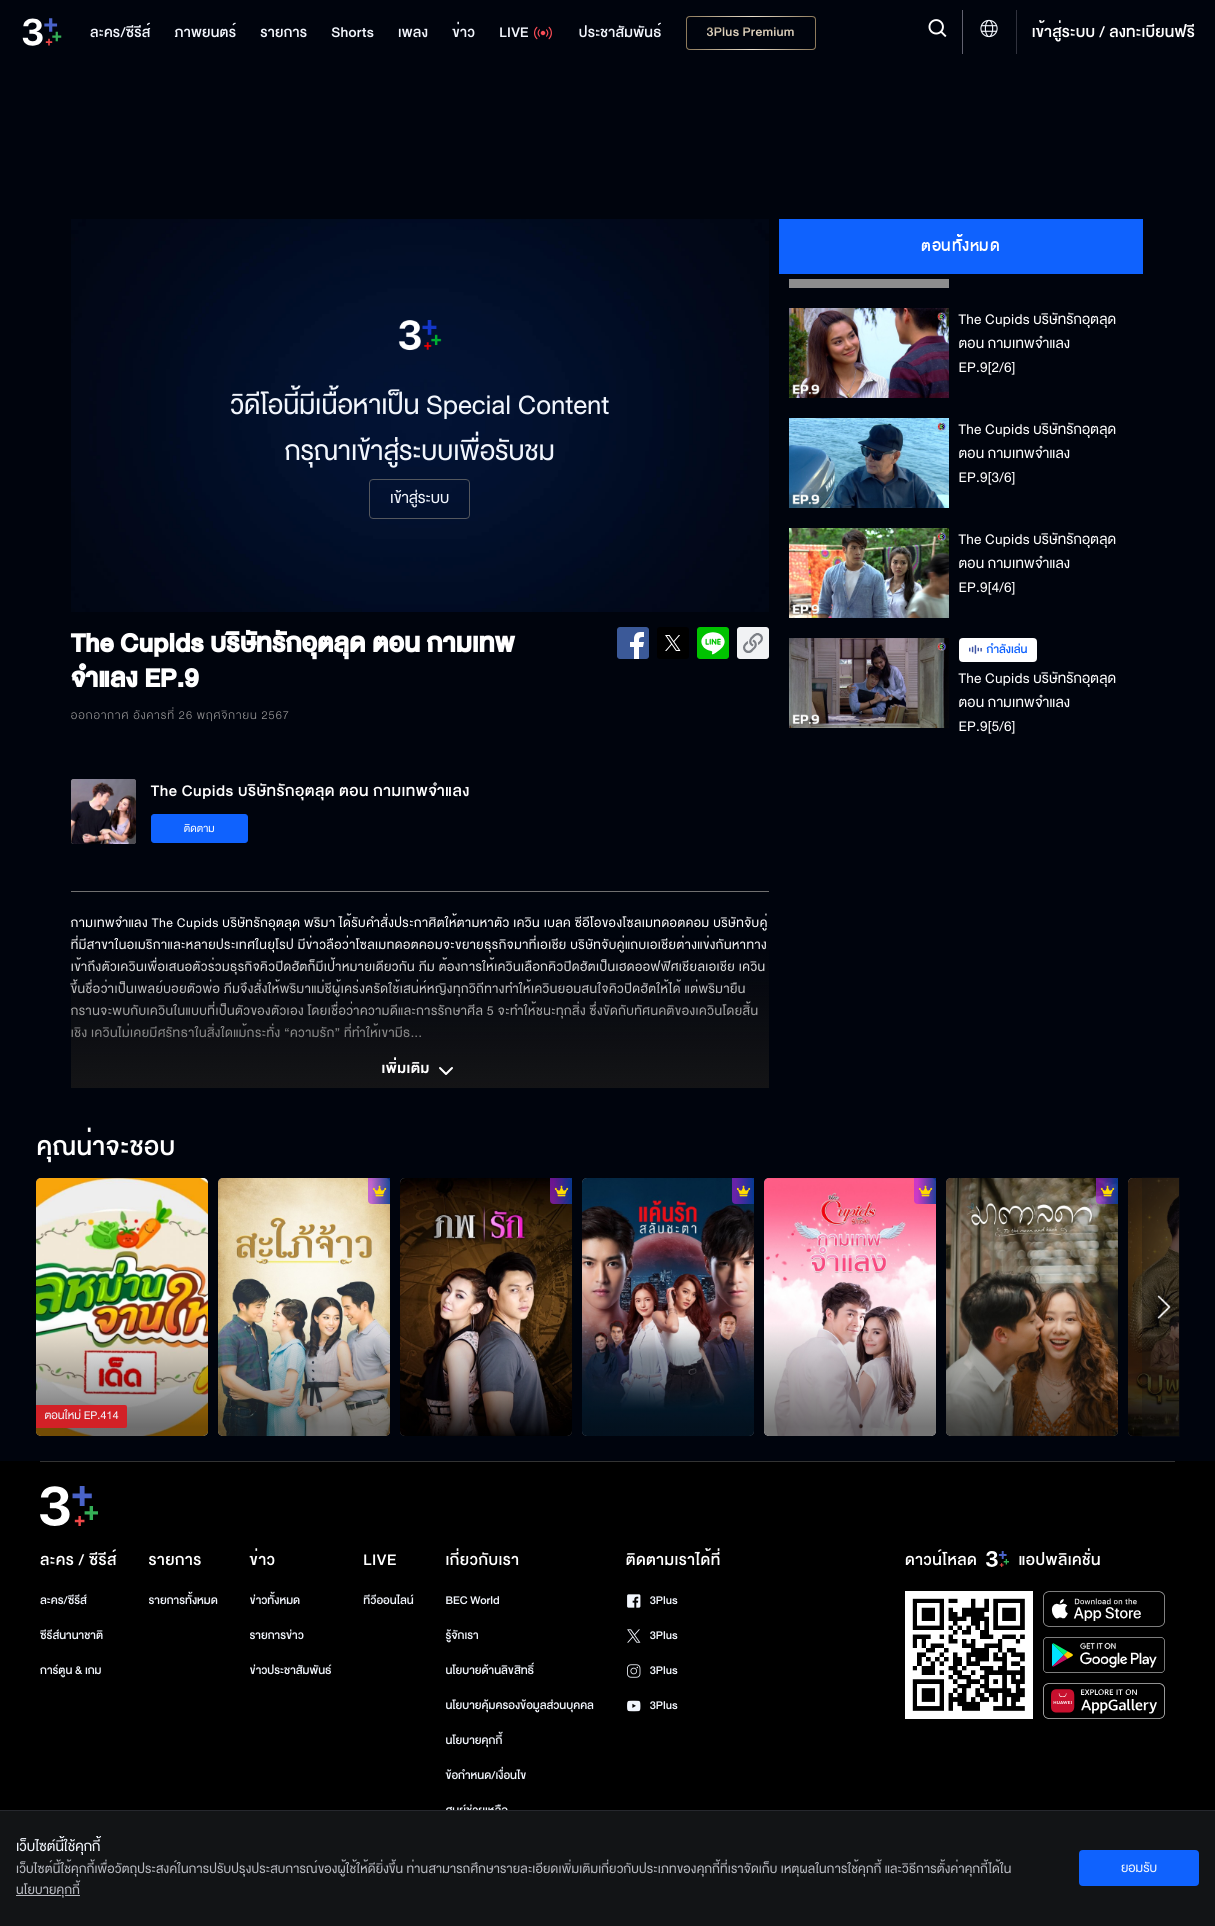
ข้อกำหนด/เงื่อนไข (485, 1775)
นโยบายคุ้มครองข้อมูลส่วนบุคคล (519, 1705)
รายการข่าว (277, 1635)
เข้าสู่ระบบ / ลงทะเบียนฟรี (1113, 32)
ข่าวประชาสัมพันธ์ (291, 1670)
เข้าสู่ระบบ (419, 499)
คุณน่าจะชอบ (105, 1148)
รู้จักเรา (461, 1635)
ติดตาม (199, 828)
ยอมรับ (1139, 1868)
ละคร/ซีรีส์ (63, 1600)
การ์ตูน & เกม (71, 1670)
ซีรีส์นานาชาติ (71, 1635)
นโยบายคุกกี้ (473, 1740)
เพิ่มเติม (419, 1071)
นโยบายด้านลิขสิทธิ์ (489, 1670)
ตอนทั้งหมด (960, 246)
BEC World (472, 1600)
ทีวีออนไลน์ (388, 1600)
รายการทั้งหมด (183, 1600)
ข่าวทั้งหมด (275, 1600)
